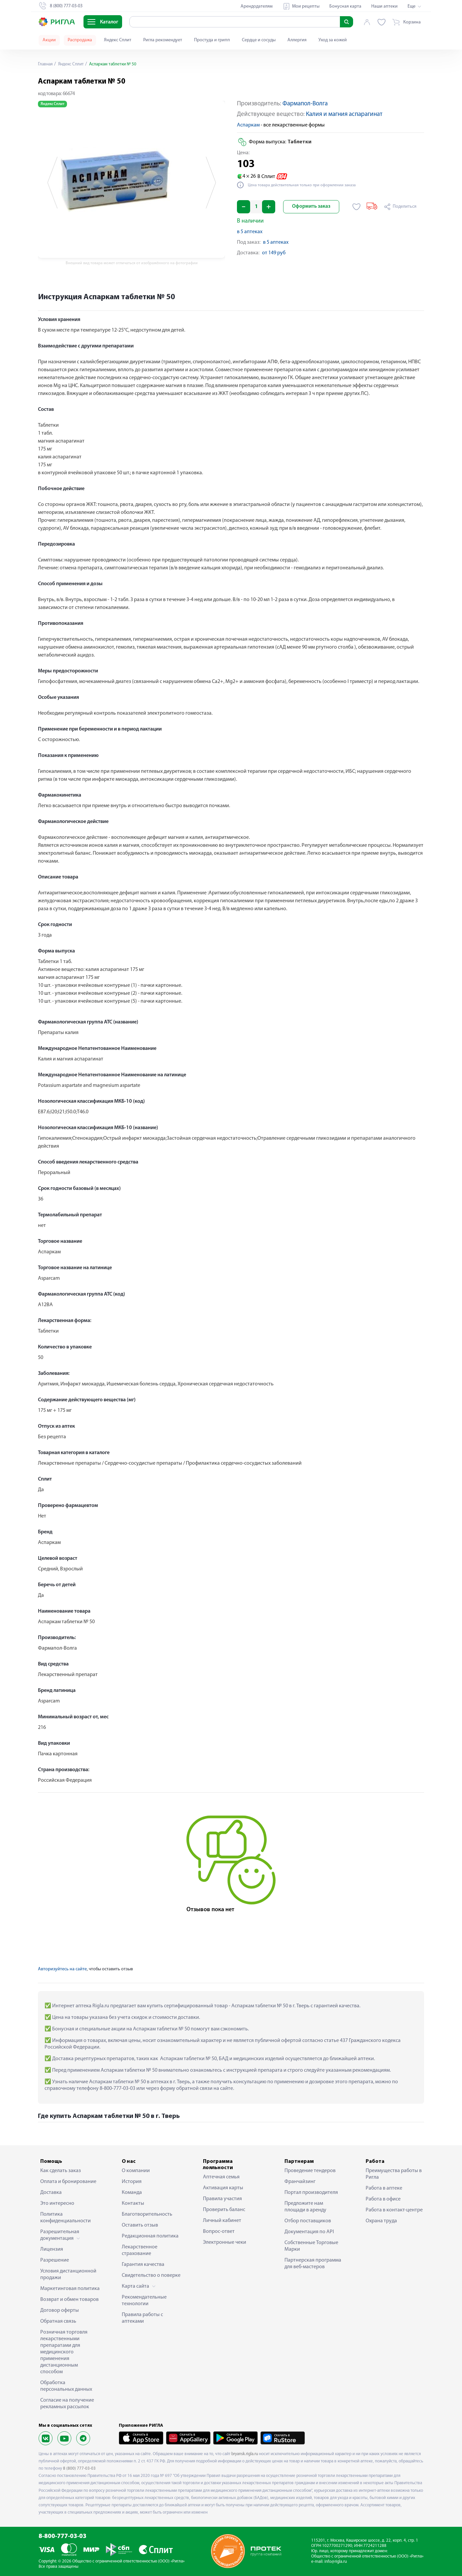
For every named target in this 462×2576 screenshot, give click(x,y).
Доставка (51, 2192)
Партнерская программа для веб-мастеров (312, 2264)
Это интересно (57, 2203)
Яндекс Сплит (117, 40)
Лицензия (51, 2249)
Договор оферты (59, 2310)
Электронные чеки (224, 2242)
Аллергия (297, 40)
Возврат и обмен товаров (69, 2299)
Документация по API (309, 2232)
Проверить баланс (224, 2209)
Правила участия (222, 2198)
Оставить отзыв (140, 2225)
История (132, 2181)
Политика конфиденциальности (65, 2218)
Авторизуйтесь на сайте (62, 1969)
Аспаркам (248, 125)
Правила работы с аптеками (142, 2318)
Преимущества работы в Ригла (394, 2174)
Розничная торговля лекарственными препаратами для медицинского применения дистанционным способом (63, 2352)
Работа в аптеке (384, 2188)
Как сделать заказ (60, 2170)
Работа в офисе (383, 2199)
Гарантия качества (143, 2264)
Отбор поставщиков (307, 2221)
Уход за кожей (332, 40)
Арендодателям (257, 6)
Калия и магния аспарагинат (344, 114)
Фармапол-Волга (305, 104)
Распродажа (80, 40)
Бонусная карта (345, 6)
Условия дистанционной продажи (68, 2274)
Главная (46, 64)
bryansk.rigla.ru (244, 2454)
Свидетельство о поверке (151, 2275)
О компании (136, 2170)
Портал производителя (311, 2192)
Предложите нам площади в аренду (305, 2207)
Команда (132, 2192)
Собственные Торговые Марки (311, 2246)
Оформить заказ (311, 206)
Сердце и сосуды (259, 40)
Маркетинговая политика (70, 2288)
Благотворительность (147, 2214)
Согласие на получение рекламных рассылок (67, 2404)
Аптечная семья (221, 2177)
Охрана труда (381, 2221)
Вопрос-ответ (219, 2231)
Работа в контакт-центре (394, 2210)
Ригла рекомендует (162, 40)
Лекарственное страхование (139, 2250)
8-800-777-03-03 (62, 2536)
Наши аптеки (384, 6)
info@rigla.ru (335, 2561)
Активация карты (223, 2188)
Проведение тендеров (310, 2170)
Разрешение (54, 2260)
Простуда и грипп (212, 40)
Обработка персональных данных (66, 2386)
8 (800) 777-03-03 (79, 2468)
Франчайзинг (299, 2181)
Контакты (133, 2203)
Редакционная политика (150, 2236)
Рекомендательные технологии (144, 2301)
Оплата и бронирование (68, 2181)
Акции (49, 40)
